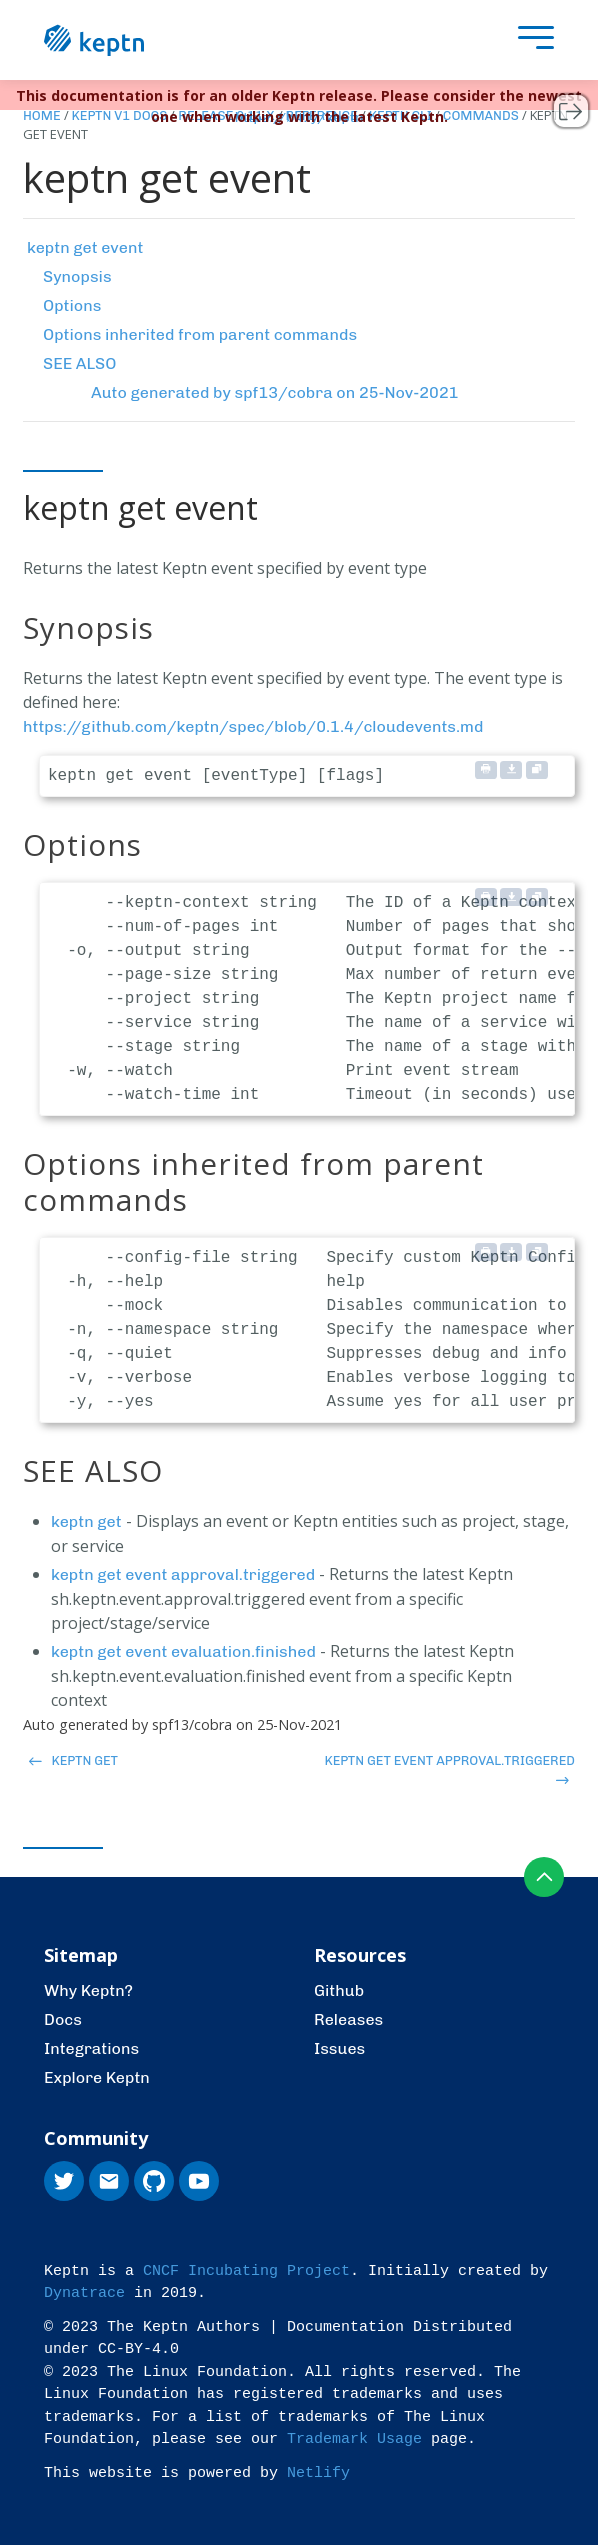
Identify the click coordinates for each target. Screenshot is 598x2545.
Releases (348, 2019)
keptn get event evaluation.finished (183, 1651)
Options (72, 305)
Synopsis (77, 276)
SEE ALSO (79, 363)
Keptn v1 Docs (120, 115)
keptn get (86, 1521)
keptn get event (85, 247)
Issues (339, 2048)
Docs (63, 2019)
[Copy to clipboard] (537, 770)
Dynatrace (84, 2293)
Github (339, 1990)
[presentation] (531, 40)
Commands (481, 115)
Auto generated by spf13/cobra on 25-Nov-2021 (275, 392)
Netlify (318, 2473)
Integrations (91, 2048)
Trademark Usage (354, 2439)
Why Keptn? (88, 1990)
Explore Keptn (97, 2077)
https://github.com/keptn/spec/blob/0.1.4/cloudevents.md (253, 726)
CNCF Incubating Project (246, 2271)
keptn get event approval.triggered (183, 1574)
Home (42, 115)
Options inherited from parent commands (200, 334)
